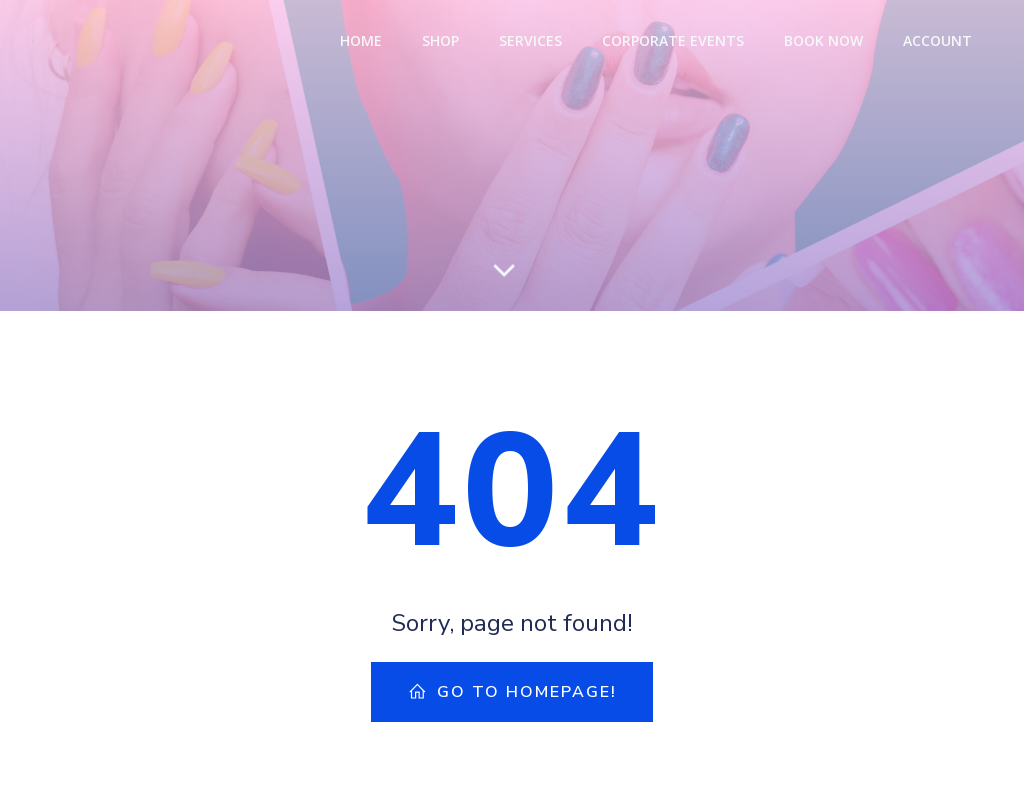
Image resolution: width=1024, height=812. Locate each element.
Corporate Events (673, 40)
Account (937, 40)
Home (361, 40)
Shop (440, 40)
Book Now (823, 40)
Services (530, 40)
